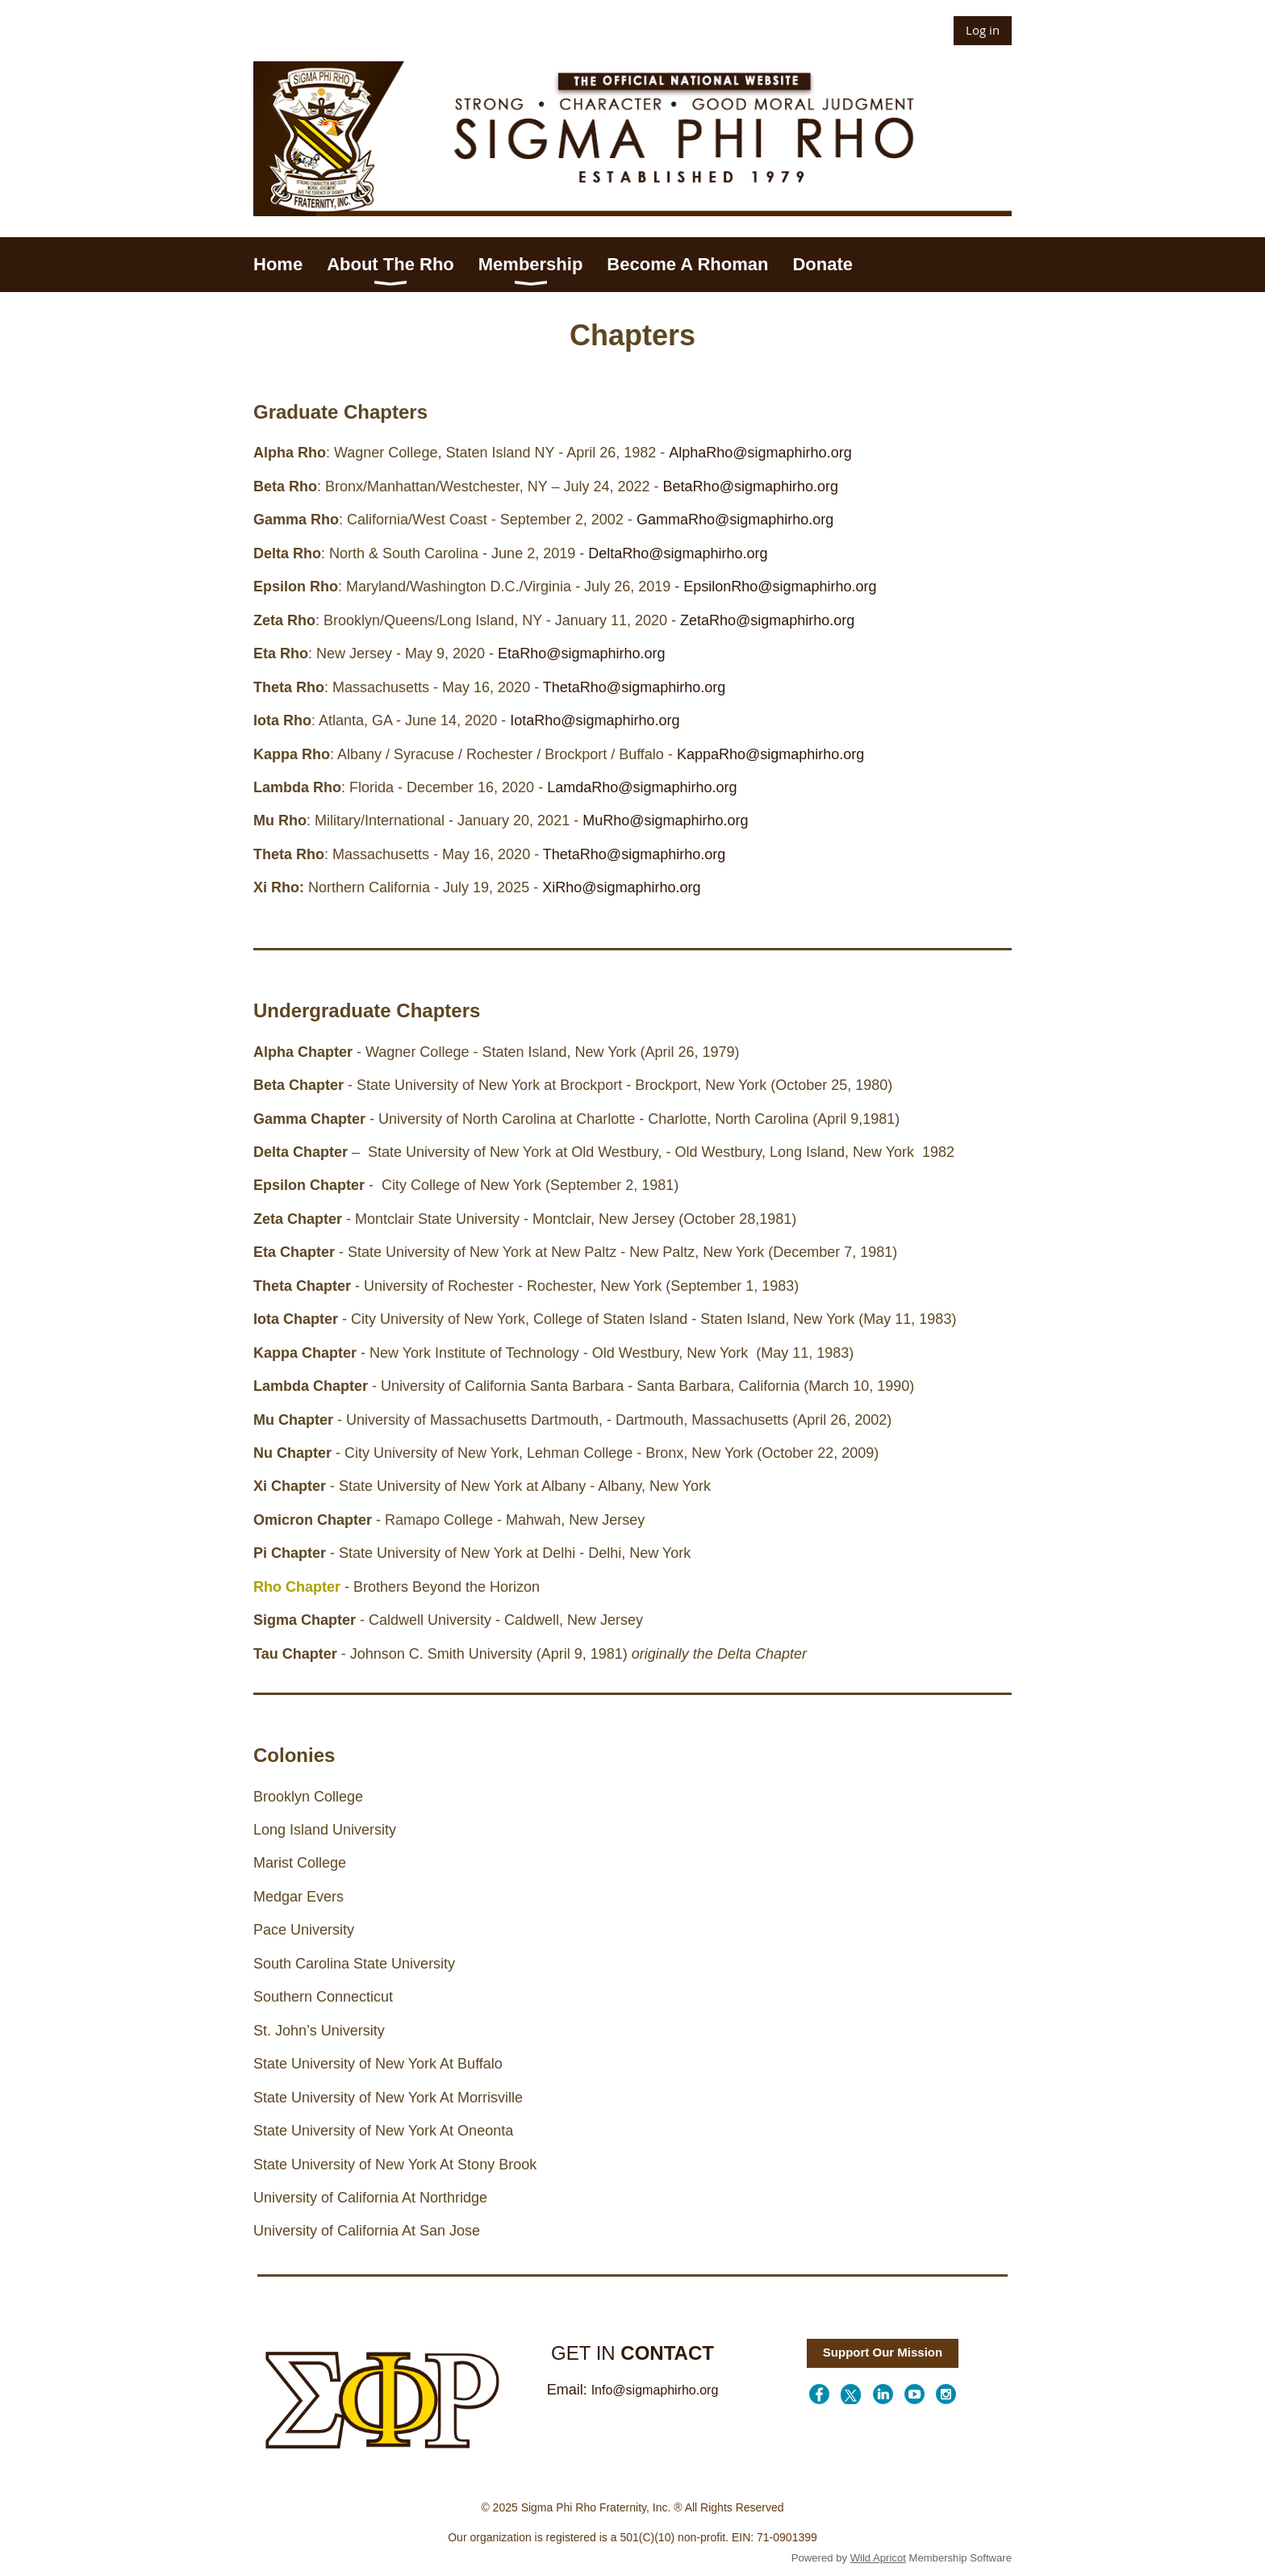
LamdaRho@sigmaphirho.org (642, 787)
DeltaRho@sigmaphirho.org (677, 553)
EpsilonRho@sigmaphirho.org (779, 586)
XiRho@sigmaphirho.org (621, 887)
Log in (983, 30)
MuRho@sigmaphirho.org (665, 820)
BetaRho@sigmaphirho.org (750, 486)
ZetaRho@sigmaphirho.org (767, 620)
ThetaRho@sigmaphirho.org (634, 687)
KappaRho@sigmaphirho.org (770, 754)
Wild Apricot (878, 2558)
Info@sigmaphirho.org (655, 2390)
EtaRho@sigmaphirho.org (583, 653)
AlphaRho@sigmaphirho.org (760, 453)
